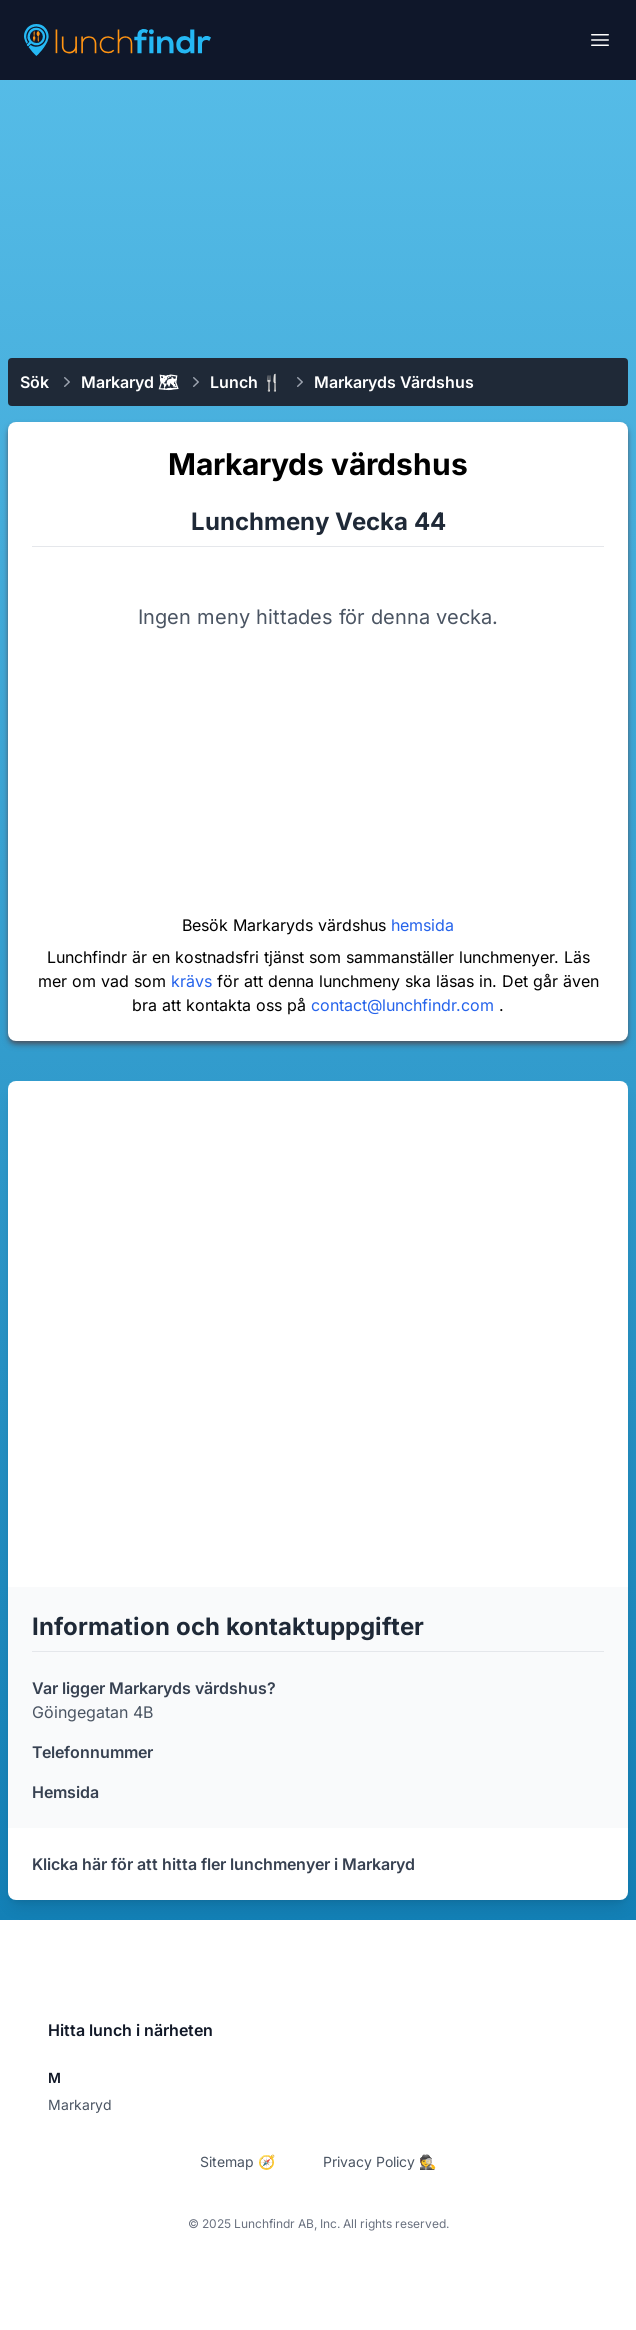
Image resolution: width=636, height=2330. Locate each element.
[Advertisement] (318, 217)
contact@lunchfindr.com (405, 1005)
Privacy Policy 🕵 (379, 2161)
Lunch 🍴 (246, 382)
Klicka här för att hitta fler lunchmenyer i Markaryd (223, 1864)
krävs (194, 981)
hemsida (422, 925)
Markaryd (80, 2104)
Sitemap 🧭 (237, 2161)
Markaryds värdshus (394, 382)
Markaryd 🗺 (129, 382)
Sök (34, 382)
